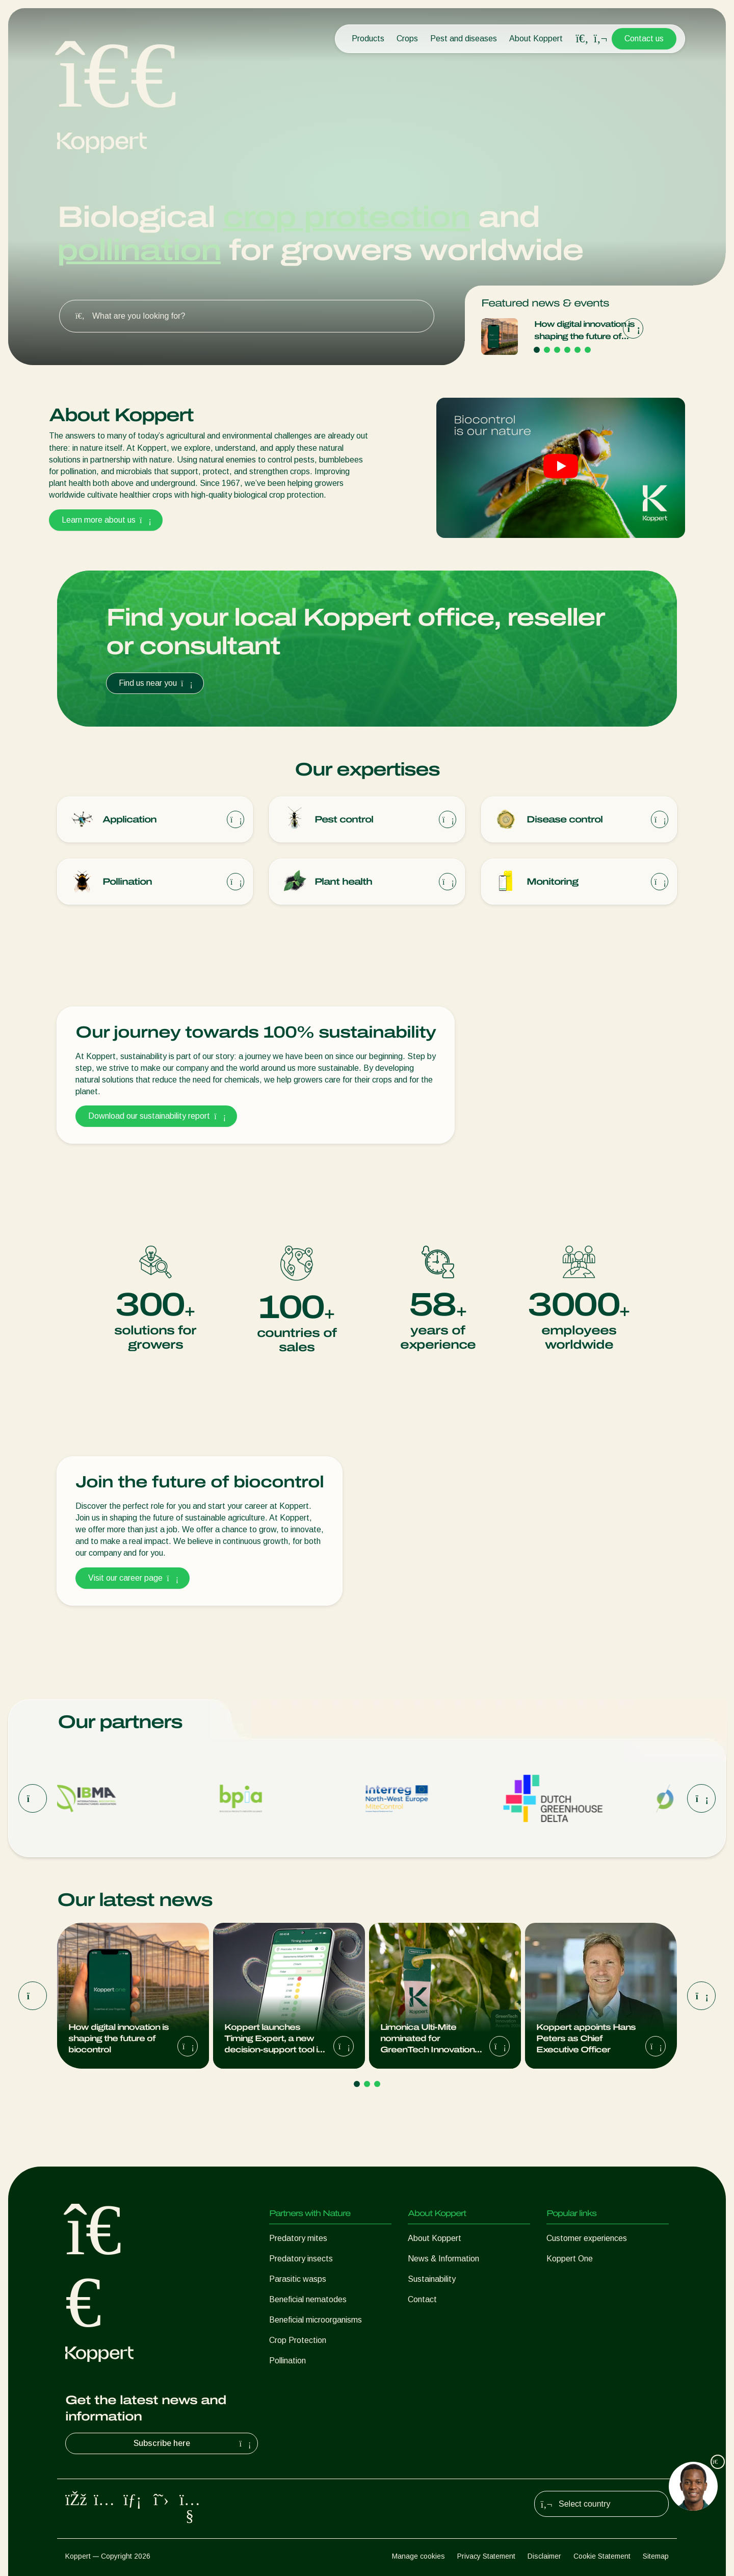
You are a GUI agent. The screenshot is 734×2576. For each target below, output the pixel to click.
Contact (422, 2299)
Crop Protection (297, 2340)
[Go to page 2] (547, 350)
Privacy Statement (486, 2556)
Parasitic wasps (297, 2279)
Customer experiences (586, 2238)
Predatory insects (301, 2258)
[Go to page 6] (588, 350)
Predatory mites (298, 2238)
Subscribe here (194, 2443)
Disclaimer (544, 2556)
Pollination (287, 2360)
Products (368, 38)
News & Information (443, 2258)
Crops (407, 38)
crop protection (346, 217)
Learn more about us (106, 520)
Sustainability (432, 2279)
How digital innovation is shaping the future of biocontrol (584, 331)
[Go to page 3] (557, 350)
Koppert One (569, 2258)
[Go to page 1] (537, 350)
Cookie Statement (602, 2556)
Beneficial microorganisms (315, 2319)
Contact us (644, 38)
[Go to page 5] (577, 350)
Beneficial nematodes (308, 2299)
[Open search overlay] (582, 38)
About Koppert (536, 38)
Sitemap (656, 2556)
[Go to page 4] (567, 350)
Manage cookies (418, 2556)
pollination (139, 250)
